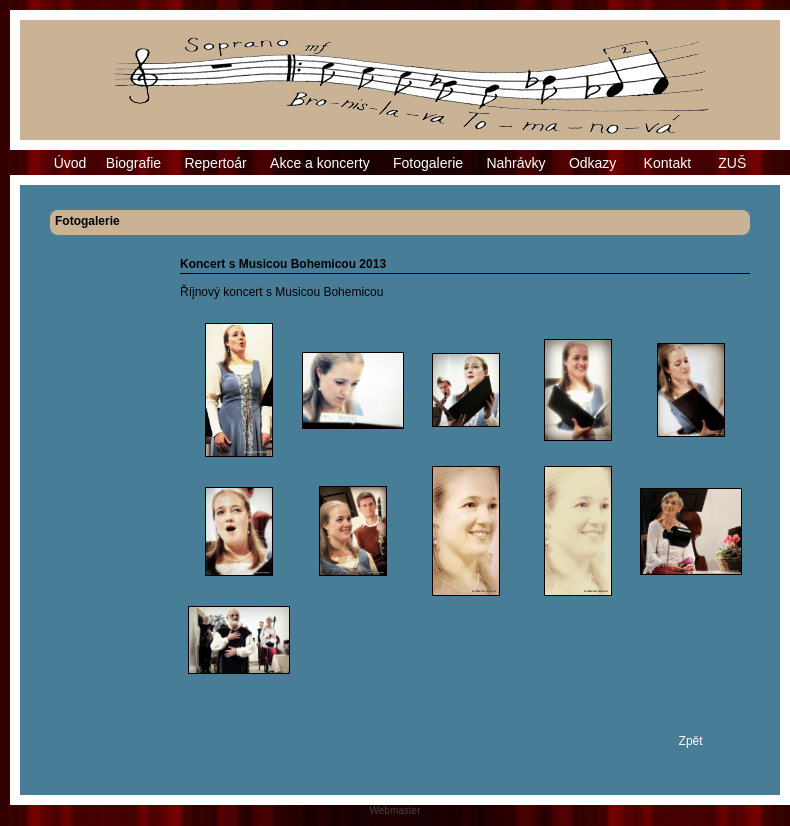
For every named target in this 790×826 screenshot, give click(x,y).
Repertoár (215, 163)
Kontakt (667, 163)
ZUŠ (732, 163)
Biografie (133, 163)
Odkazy (592, 163)
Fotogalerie (428, 163)
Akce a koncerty (320, 163)
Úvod (70, 163)
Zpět (691, 741)
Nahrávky (515, 163)
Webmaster (395, 810)
